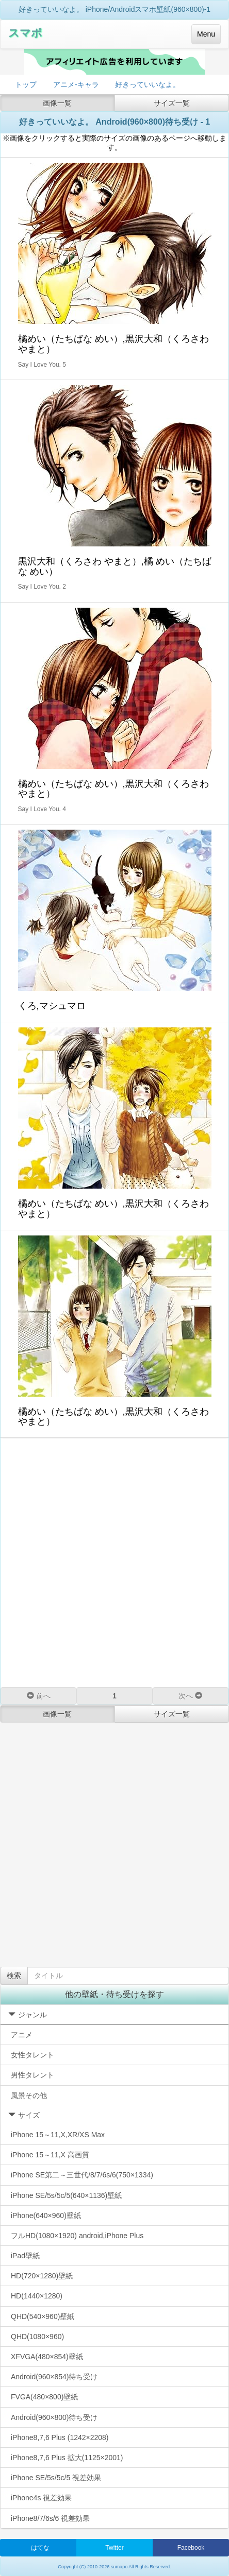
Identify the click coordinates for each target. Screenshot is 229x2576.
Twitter (114, 2547)
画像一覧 (57, 103)
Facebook (191, 2547)
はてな (40, 2547)
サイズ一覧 (172, 103)
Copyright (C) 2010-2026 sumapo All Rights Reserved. (114, 2566)
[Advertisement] (114, 1562)
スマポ (25, 33)
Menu (206, 34)
